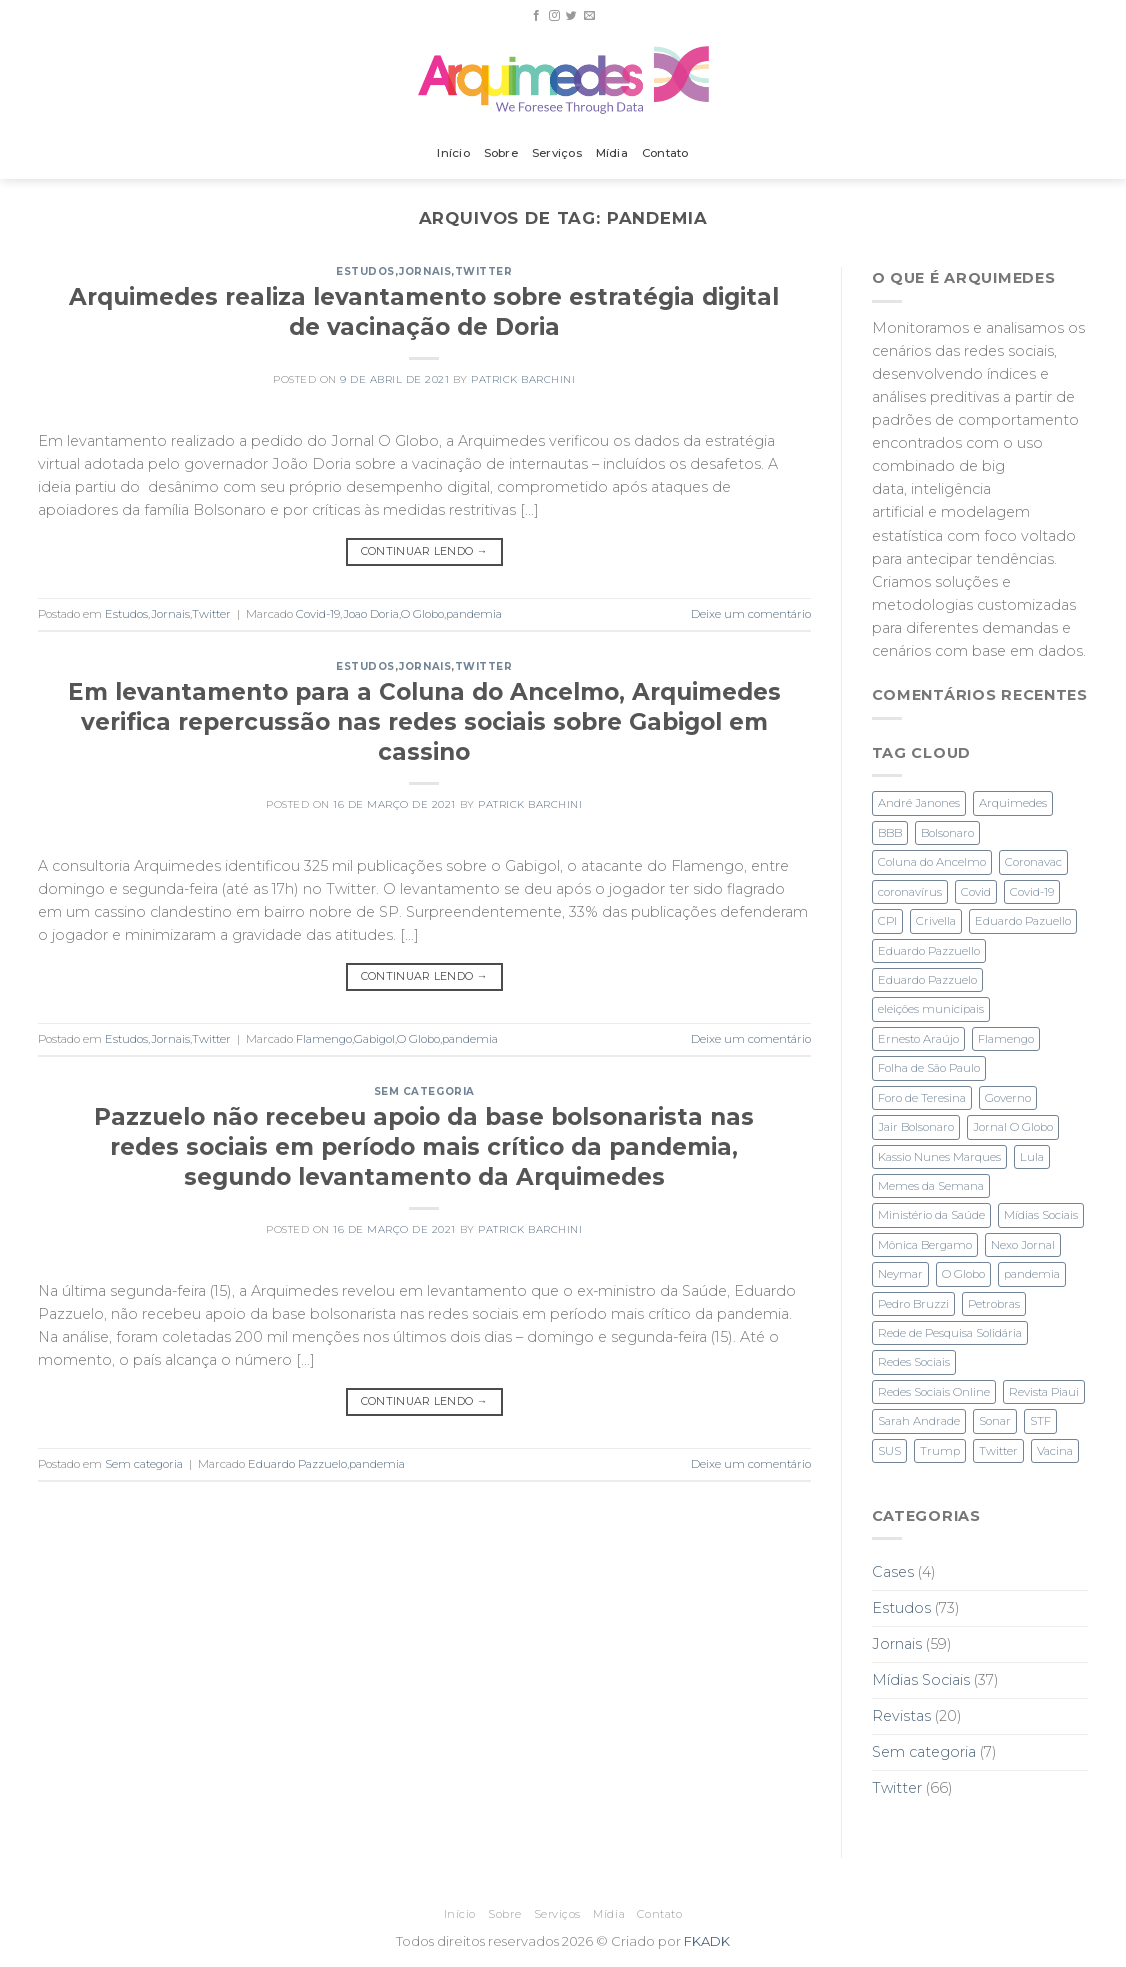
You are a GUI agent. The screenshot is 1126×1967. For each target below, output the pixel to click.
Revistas (901, 1716)
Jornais (425, 271)
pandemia (474, 614)
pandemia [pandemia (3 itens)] (1032, 1274)
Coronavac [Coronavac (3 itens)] (1033, 862)
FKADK (707, 1941)
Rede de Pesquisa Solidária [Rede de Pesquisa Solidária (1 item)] (950, 1333)
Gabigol (374, 1039)
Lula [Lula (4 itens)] (1032, 1157)
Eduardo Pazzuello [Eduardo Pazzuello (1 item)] (929, 951)
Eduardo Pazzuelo (297, 1464)
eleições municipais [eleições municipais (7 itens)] (931, 1009)
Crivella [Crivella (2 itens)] (936, 921)
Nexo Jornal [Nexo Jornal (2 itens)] (1023, 1245)
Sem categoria (424, 1091)
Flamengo (324, 1039)
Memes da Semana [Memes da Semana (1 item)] (931, 1186)
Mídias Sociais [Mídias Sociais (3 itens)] (1041, 1215)
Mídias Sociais (921, 1680)
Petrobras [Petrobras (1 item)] (994, 1304)
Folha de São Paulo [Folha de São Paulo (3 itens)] (929, 1068)
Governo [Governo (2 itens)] (1008, 1098)
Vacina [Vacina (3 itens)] (1055, 1451)
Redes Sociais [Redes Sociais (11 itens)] (914, 1362)
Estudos (365, 271)
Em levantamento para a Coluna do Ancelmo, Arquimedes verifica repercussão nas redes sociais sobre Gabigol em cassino (424, 722)
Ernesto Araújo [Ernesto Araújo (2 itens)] (918, 1039)
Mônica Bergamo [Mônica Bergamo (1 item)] (925, 1245)
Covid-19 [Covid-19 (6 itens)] (1032, 892)
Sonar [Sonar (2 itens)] (995, 1421)
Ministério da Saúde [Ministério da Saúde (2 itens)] (931, 1215)
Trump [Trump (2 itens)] (940, 1451)
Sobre (501, 153)
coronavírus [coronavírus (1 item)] (910, 892)
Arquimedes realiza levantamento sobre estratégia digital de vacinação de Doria (424, 312)
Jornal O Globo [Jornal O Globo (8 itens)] (1013, 1127)
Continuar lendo (424, 551)
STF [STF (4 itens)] (1040, 1421)
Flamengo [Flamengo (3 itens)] (1006, 1039)
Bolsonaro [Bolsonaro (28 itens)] (947, 833)
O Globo (422, 614)
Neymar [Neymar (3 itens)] (900, 1274)
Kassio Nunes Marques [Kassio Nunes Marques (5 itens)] (939, 1157)
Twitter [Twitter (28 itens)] (998, 1451)
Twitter (484, 271)
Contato (665, 153)
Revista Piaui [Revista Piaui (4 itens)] (1044, 1392)
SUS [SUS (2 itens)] (889, 1451)
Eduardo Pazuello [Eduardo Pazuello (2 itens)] (1023, 921)
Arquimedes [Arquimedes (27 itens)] (1013, 803)
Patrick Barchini (523, 379)
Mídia (612, 153)
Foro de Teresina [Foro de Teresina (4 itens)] (922, 1098)
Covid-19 (318, 614)
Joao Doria (371, 614)
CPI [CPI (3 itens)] (887, 921)
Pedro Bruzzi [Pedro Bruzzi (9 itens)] (913, 1304)
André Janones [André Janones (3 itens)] (919, 803)
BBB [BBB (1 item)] (890, 833)
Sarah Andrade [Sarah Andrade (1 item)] (919, 1421)
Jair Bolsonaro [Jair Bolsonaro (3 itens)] (916, 1127)
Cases (893, 1572)
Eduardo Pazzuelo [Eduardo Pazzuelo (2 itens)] (927, 980)
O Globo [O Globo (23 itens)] (963, 1274)
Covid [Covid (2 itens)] (976, 892)
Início (453, 153)
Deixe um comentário (751, 614)
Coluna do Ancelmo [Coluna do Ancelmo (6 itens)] (932, 862)
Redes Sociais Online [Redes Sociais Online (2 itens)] (934, 1392)
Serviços (557, 153)
